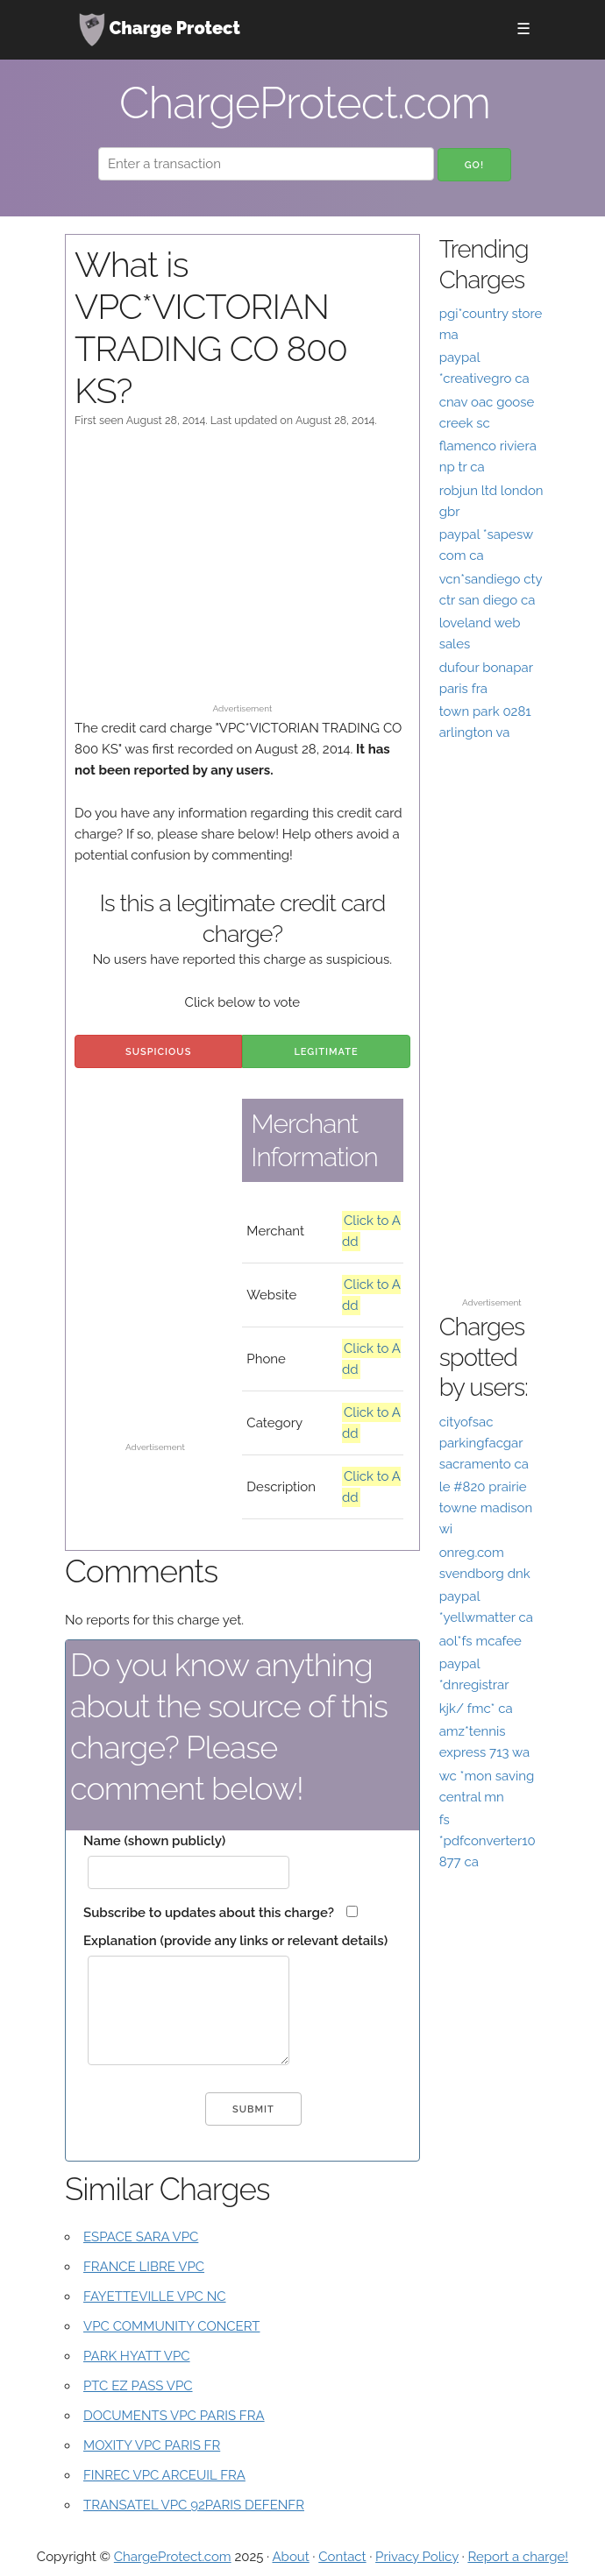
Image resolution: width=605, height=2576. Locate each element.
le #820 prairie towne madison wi (486, 1508)
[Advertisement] (242, 574)
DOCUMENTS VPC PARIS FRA (174, 2416)
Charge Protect (159, 29)
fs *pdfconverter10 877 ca (487, 1841)
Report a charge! (517, 2557)
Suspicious (158, 1052)
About (290, 2557)
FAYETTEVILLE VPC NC (154, 2296)
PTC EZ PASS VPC (138, 2386)
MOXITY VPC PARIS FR (151, 2445)
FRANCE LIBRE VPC (143, 2267)
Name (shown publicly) (154, 1841)
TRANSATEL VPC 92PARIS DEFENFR (193, 2505)
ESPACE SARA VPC (140, 2237)
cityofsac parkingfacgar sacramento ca (484, 1443)
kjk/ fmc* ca (476, 1708)
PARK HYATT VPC (136, 2356)
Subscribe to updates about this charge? (208, 1913)
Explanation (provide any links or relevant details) (235, 1941)
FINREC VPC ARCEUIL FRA (164, 2475)
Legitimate (326, 1052)
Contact (342, 2557)
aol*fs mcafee (480, 1641)
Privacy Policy (417, 2557)
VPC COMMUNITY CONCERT (171, 2326)
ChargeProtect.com (172, 2557)
